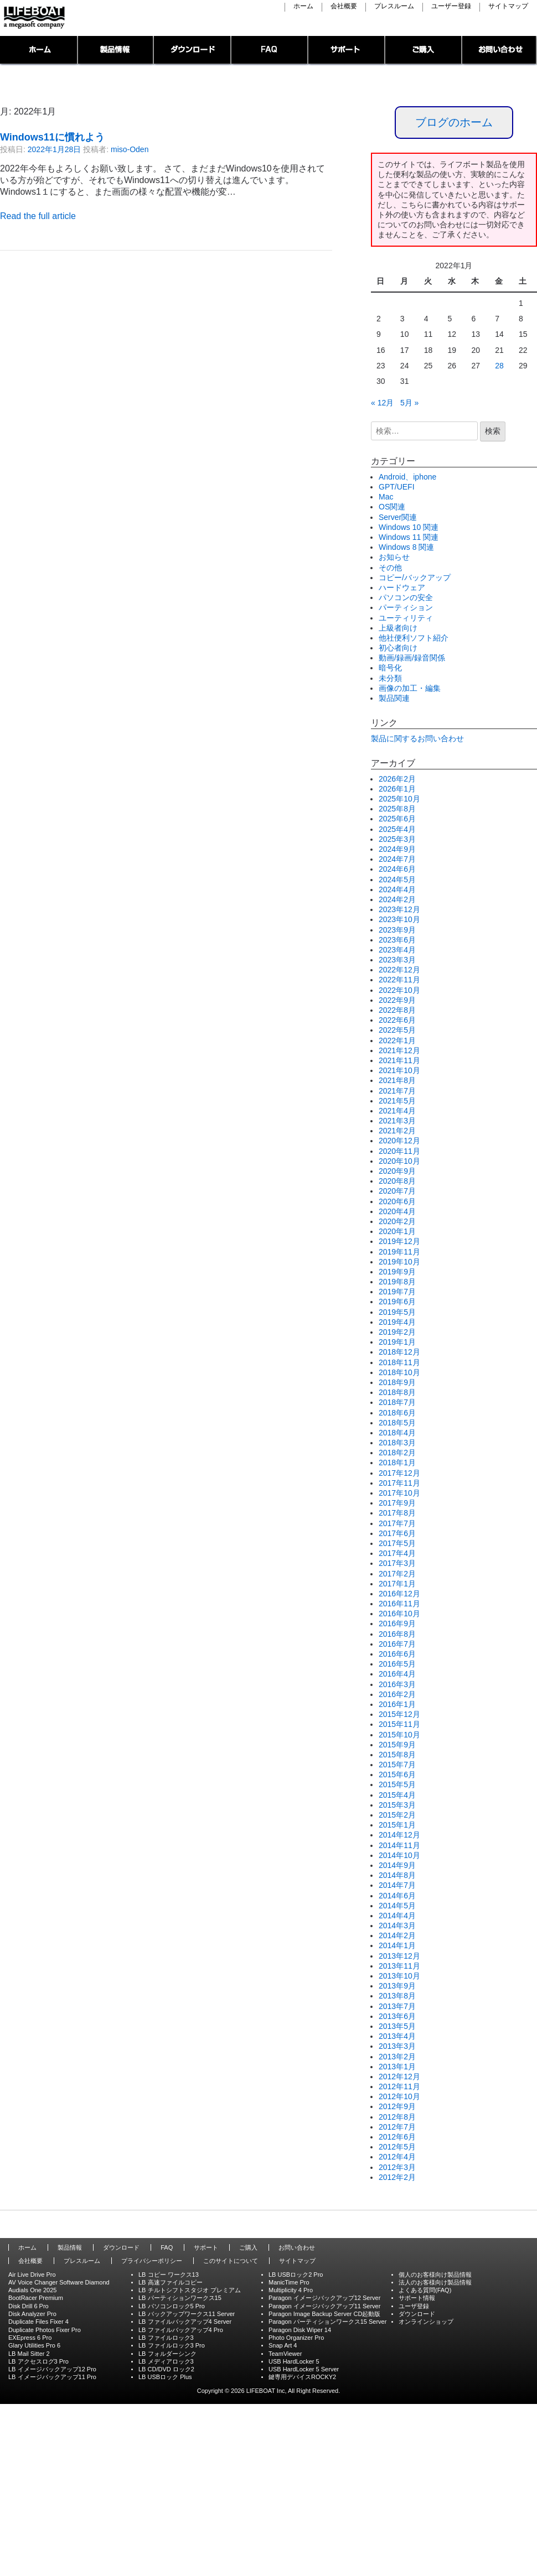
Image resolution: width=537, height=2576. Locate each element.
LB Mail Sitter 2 (29, 2353)
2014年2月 (397, 1935)
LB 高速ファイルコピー (170, 2282)
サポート (346, 50)
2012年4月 (397, 2156)
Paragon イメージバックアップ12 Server (324, 2297)
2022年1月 (397, 1040)
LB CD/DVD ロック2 (166, 2369)
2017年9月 (397, 1502)
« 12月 (382, 402)
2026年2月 (397, 778)
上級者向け (398, 627)
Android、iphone (407, 476)
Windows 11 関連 (408, 537)
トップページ (39, 50)
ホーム (303, 7)
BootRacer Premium (35, 2297)
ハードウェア (402, 587)
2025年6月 (397, 818)
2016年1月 (397, 1704)
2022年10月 (399, 990)
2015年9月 (397, 1744)
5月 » (409, 402)
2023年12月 (399, 909)
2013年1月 (397, 2066)
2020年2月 (397, 1221)
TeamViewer (285, 2353)
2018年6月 (397, 1412)
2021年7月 (397, 1090)
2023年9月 (397, 929)
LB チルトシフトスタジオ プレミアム (189, 2290)
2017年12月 (399, 1473)
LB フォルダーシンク (167, 2353)
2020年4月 (397, 1211)
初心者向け (398, 647)
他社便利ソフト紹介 (413, 637)
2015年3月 (397, 1804)
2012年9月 (397, 2106)
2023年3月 (397, 959)
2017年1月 (397, 1583)
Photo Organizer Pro (296, 2337)
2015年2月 (397, 1814)
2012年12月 (399, 2076)
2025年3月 (397, 839)
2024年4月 (397, 889)
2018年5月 (397, 1422)
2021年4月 (397, 1110)
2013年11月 (399, 1965)
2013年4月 (397, 2036)
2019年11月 (399, 1251)
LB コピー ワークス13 (168, 2274)
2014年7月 (397, 1885)
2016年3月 (397, 1684)
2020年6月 (397, 1201)
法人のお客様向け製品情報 (435, 2282)
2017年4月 (397, 1553)
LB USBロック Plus (165, 2377)
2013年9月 (397, 1985)
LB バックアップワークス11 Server (186, 2313)
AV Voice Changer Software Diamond (59, 2282)
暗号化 (390, 667)
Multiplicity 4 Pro (290, 2290)
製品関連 (394, 698)
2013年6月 (397, 2016)
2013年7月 (397, 2006)
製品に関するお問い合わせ (417, 738)
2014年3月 (397, 1925)
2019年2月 (397, 1332)
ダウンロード (192, 50)
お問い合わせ (499, 50)
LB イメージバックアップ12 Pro (52, 2369)
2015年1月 (397, 1824)
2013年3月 (397, 2046)
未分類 (390, 678)
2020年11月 (399, 1151)
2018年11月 (399, 1362)
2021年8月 (397, 1080)
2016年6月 (397, 1653)
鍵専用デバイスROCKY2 (302, 2377)
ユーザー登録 (451, 7)
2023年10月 (399, 919)
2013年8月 (397, 1995)
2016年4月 (397, 1673)
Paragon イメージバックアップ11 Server (324, 2306)
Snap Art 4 (282, 2345)
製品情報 (116, 50)
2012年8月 (397, 2116)
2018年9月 (397, 1382)
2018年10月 (399, 1372)
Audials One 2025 (32, 2290)
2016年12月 (399, 1593)
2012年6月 (397, 2136)
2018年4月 (397, 1432)
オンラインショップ (426, 2321)
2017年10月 (399, 1493)
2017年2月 (397, 1573)
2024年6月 (397, 869)
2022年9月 (397, 1000)
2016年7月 (397, 1644)
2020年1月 (397, 1231)
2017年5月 (397, 1543)
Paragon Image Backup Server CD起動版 (324, 2313)
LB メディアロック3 (166, 2361)
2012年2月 (397, 2177)
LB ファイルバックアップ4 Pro (180, 2330)
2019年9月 (397, 1271)
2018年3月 (397, 1442)
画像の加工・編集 (410, 688)
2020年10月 (399, 1161)
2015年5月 (397, 1784)
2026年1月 (397, 788)
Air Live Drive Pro (32, 2274)
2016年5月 (397, 1663)
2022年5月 (397, 1030)
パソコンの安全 (406, 597)
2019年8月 (397, 1281)
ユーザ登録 (414, 2306)
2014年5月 (397, 1905)
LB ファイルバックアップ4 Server (184, 2321)
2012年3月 (397, 2167)
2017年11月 (399, 1483)
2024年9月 (397, 849)
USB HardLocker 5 (293, 2361)
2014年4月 (397, 1915)
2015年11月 (399, 1724)
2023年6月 (397, 939)
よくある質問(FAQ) (425, 2290)
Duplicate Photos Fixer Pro (44, 2330)
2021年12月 (399, 1050)
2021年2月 (397, 1130)
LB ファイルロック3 (166, 2337)
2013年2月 (397, 2056)
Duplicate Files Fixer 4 (38, 2321)
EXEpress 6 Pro (29, 2337)
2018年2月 (397, 1452)
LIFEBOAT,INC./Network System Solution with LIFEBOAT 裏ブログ (33, 18)
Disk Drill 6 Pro (28, 2306)
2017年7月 (397, 1523)
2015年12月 (399, 1714)
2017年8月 (397, 1512)
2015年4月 (397, 1795)
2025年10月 (399, 798)
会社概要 (344, 7)
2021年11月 (399, 1060)
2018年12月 (399, 1351)
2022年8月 (397, 1010)
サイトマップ (508, 7)
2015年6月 (397, 1774)
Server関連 (398, 517)
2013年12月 (399, 1955)
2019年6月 (397, 1301)
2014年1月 (397, 1945)
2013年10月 (399, 1975)
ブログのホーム (454, 122)
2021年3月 (397, 1120)
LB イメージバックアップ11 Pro (52, 2377)
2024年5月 (397, 879)
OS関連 (392, 506)
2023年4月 (397, 949)
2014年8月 (397, 1875)
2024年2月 (397, 899)
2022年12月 (399, 969)
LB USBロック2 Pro (295, 2274)
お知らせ (394, 557)
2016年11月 (399, 1603)
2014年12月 (399, 1834)
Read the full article (38, 216)
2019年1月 (397, 1342)
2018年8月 (397, 1392)
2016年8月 (397, 1634)
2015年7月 (397, 1764)
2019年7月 (397, 1291)
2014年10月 (399, 1855)
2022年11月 (399, 979)
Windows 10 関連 (408, 527)
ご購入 (423, 50)
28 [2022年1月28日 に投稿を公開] (499, 365)
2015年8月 (397, 1754)
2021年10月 (399, 1070)
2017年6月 (397, 1533)
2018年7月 (397, 1402)
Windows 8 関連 (406, 547)
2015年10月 (399, 1734)
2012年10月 (399, 2096)
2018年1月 (397, 1462)
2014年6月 (397, 1895)
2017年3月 (397, 1563)
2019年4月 (397, 1322)
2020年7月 (397, 1190)
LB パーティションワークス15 (179, 2297)
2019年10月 (399, 1261)
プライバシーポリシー (151, 2260)
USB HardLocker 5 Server (303, 2369)
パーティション (406, 607)
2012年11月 (399, 2086)
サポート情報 (417, 2297)
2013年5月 (397, 2026)
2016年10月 (399, 1613)
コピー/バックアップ (415, 577)
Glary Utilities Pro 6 (34, 2345)
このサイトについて (230, 2260)
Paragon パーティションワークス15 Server (327, 2321)
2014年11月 (399, 1845)
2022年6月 (397, 1020)
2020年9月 (397, 1171)
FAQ (269, 50)
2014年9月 (397, 1865)
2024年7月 (397, 859)
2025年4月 (397, 829)
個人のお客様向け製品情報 (435, 2274)
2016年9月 (397, 1623)
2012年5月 (397, 2146)
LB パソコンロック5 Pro (171, 2306)
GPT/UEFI (397, 486)
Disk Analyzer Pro (32, 2313)
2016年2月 (397, 1694)
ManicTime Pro (288, 2282)
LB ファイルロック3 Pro (171, 2345)
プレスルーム (394, 7)
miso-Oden (129, 149)
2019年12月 (399, 1241)
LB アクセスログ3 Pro (38, 2361)
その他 (390, 567)
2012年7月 (397, 2126)
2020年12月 (399, 1140)
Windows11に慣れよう (52, 137)
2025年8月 (397, 808)
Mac (386, 496)
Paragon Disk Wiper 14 (299, 2330)
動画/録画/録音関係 (412, 657)
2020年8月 (397, 1181)
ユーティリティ (406, 617)
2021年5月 (397, 1100)
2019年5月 (397, 1312)
